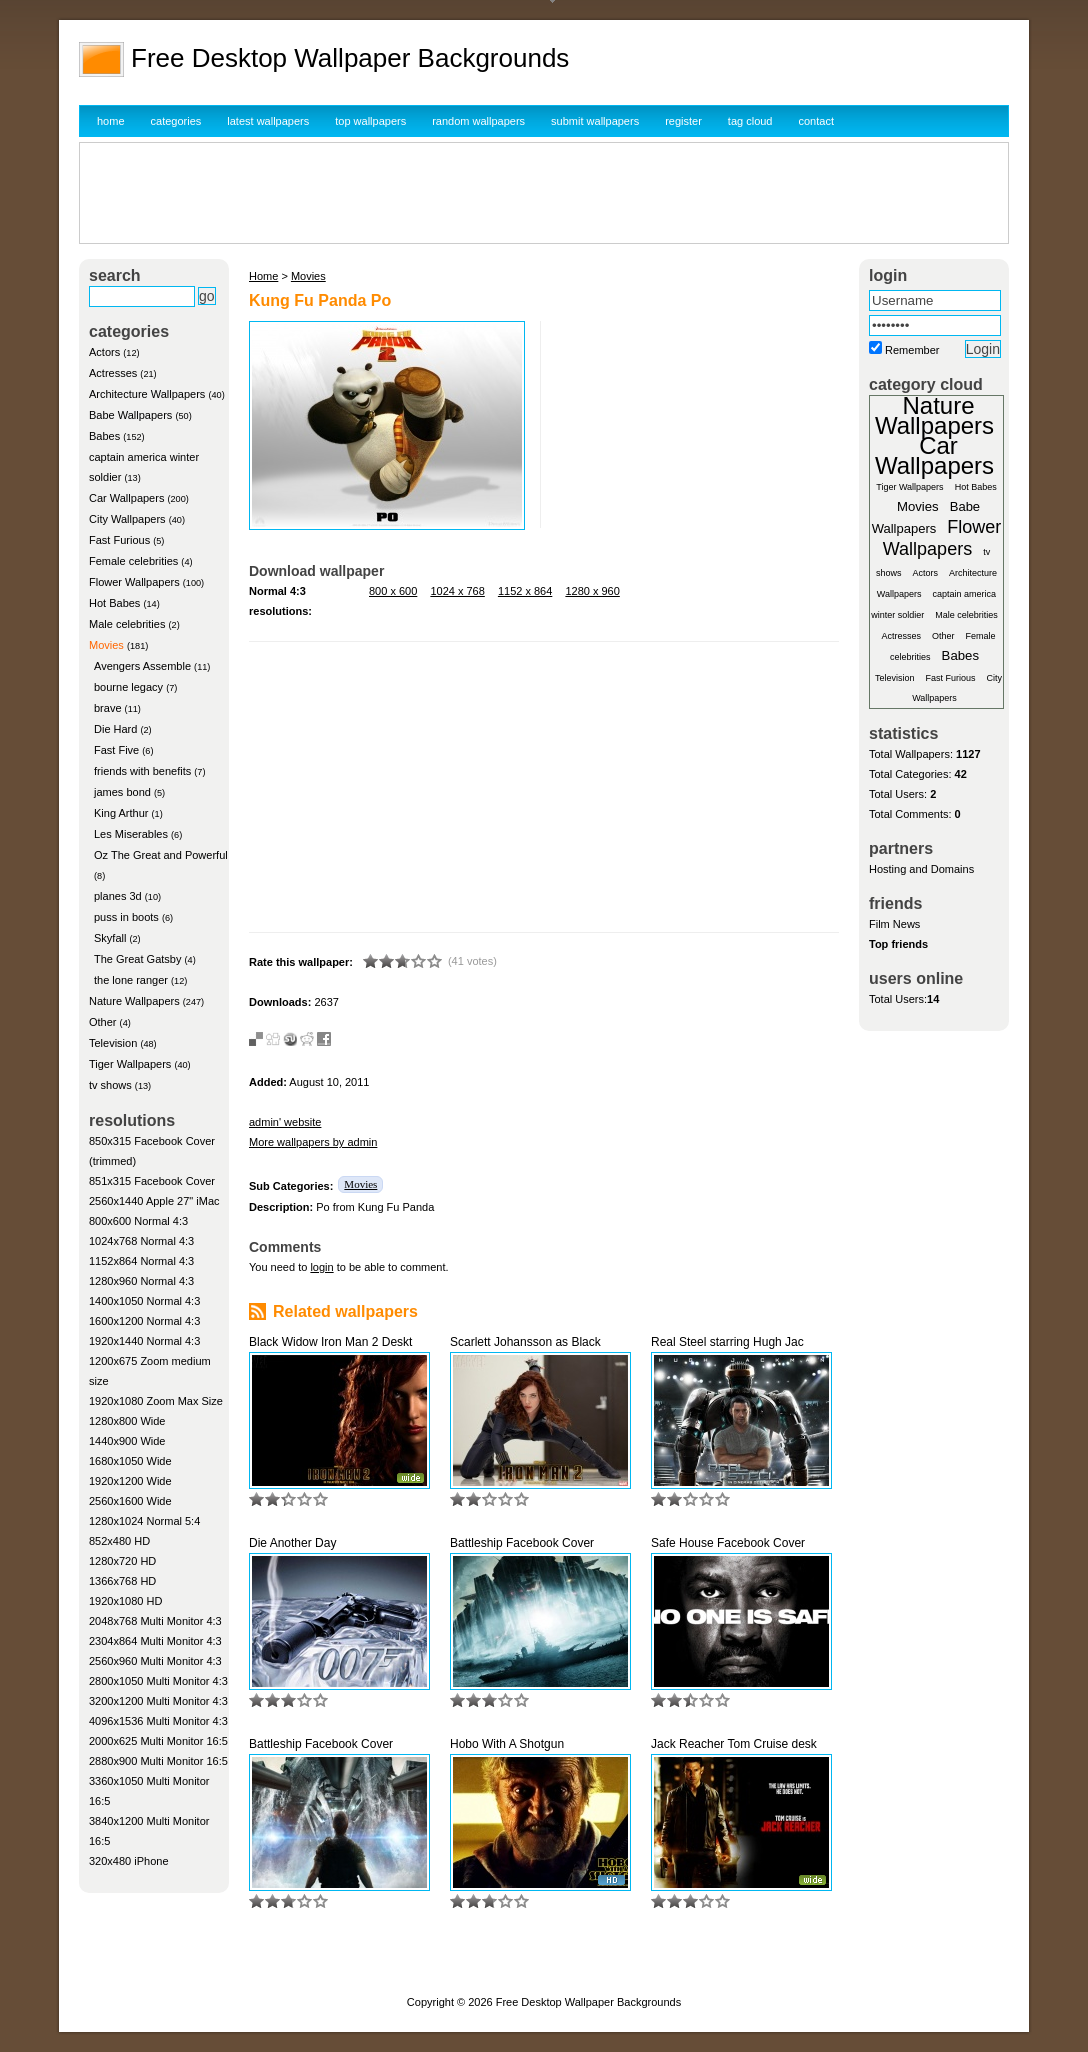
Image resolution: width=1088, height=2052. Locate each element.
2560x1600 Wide (130, 1501)
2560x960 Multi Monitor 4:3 (155, 1661)
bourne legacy (128, 687)
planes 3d (118, 896)
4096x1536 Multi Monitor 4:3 (158, 1721)
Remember (912, 350)
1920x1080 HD (125, 1601)
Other (103, 1022)
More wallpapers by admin (313, 1142)
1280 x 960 (592, 591)
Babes (104, 436)
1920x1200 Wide (130, 1481)
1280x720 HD (122, 1561)
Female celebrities (133, 561)
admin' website (285, 1122)
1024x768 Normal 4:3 (141, 1241)
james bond (122, 792)
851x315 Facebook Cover (152, 1181)
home (111, 121)
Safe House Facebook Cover (728, 1543)
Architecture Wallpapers (147, 394)
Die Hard (115, 729)
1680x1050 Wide (130, 1461)
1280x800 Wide (127, 1421)
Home (263, 276)
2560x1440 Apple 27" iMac (154, 1201)
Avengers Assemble (142, 666)
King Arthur (121, 813)
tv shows (110, 1085)
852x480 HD (119, 1541)
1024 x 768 (457, 591)
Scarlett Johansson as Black (525, 1342)
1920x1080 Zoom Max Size (156, 1401)
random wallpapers (478, 121)
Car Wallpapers (126, 498)
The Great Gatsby (137, 959)
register (683, 121)
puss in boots (126, 917)
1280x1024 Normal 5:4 (144, 1521)
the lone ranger (131, 980)
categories (176, 121)
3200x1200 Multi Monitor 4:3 (158, 1701)
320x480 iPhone (129, 1861)
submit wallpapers (595, 121)
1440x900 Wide (127, 1441)
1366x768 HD (122, 1581)
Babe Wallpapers (130, 415)
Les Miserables (131, 834)
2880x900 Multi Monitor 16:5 (158, 1761)
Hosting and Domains (921, 869)
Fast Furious (119, 540)
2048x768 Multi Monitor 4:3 (155, 1621)
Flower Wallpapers (134, 582)
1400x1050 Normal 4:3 (144, 1301)
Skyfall (110, 938)
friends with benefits (142, 771)
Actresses (113, 373)
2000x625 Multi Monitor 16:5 (158, 1741)
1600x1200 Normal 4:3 (144, 1321)
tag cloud (750, 121)
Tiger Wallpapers (130, 1064)
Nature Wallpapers (134, 1001)
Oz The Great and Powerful (161, 855)
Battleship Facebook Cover (522, 1543)
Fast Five (116, 750)
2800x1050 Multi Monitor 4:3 (158, 1681)
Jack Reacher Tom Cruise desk (734, 1744)
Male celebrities (127, 624)
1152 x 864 (525, 591)
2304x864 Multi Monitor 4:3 (155, 1641)
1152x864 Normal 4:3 (141, 1261)
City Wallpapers (127, 519)
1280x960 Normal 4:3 (141, 1281)
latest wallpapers (268, 121)
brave (108, 708)
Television (113, 1043)
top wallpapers (370, 121)
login (321, 1267)
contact (816, 121)
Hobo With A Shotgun (507, 1744)
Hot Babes (114, 603)
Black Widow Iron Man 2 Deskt (330, 1342)
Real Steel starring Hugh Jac (727, 1342)
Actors (104, 352)
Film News (894, 924)
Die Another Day (292, 1543)
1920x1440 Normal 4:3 (144, 1341)
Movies (106, 645)
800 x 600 (393, 591)
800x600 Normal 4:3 (138, 1221)
